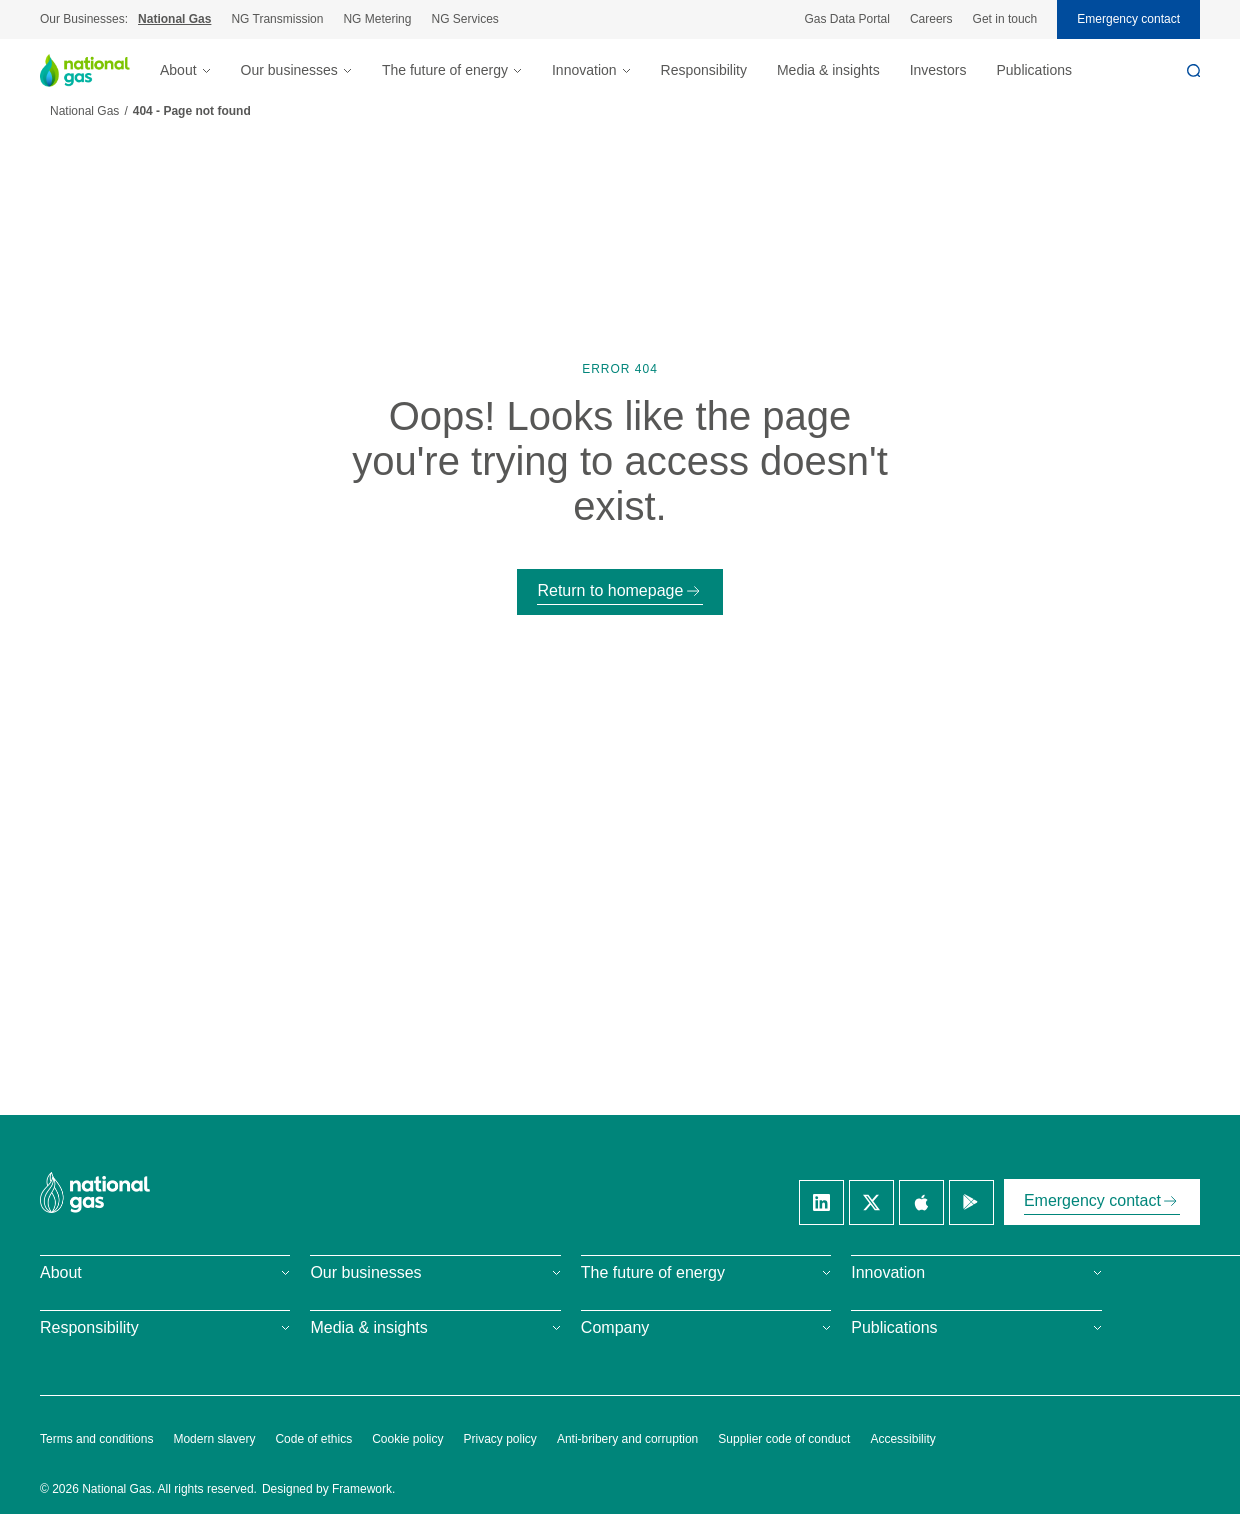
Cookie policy (407, 1439)
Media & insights (828, 70)
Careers (931, 19)
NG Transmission (277, 19)
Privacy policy (500, 1439)
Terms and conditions (96, 1439)
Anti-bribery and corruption (627, 1439)
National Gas (174, 19)
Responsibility (704, 70)
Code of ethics (313, 1439)
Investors (938, 70)
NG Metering (377, 19)
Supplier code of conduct (784, 1439)
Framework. (363, 1489)
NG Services (464, 19)
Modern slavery (214, 1439)
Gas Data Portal (847, 19)
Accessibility (902, 1439)
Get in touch (1005, 19)
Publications (1034, 70)
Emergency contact (1128, 19)
